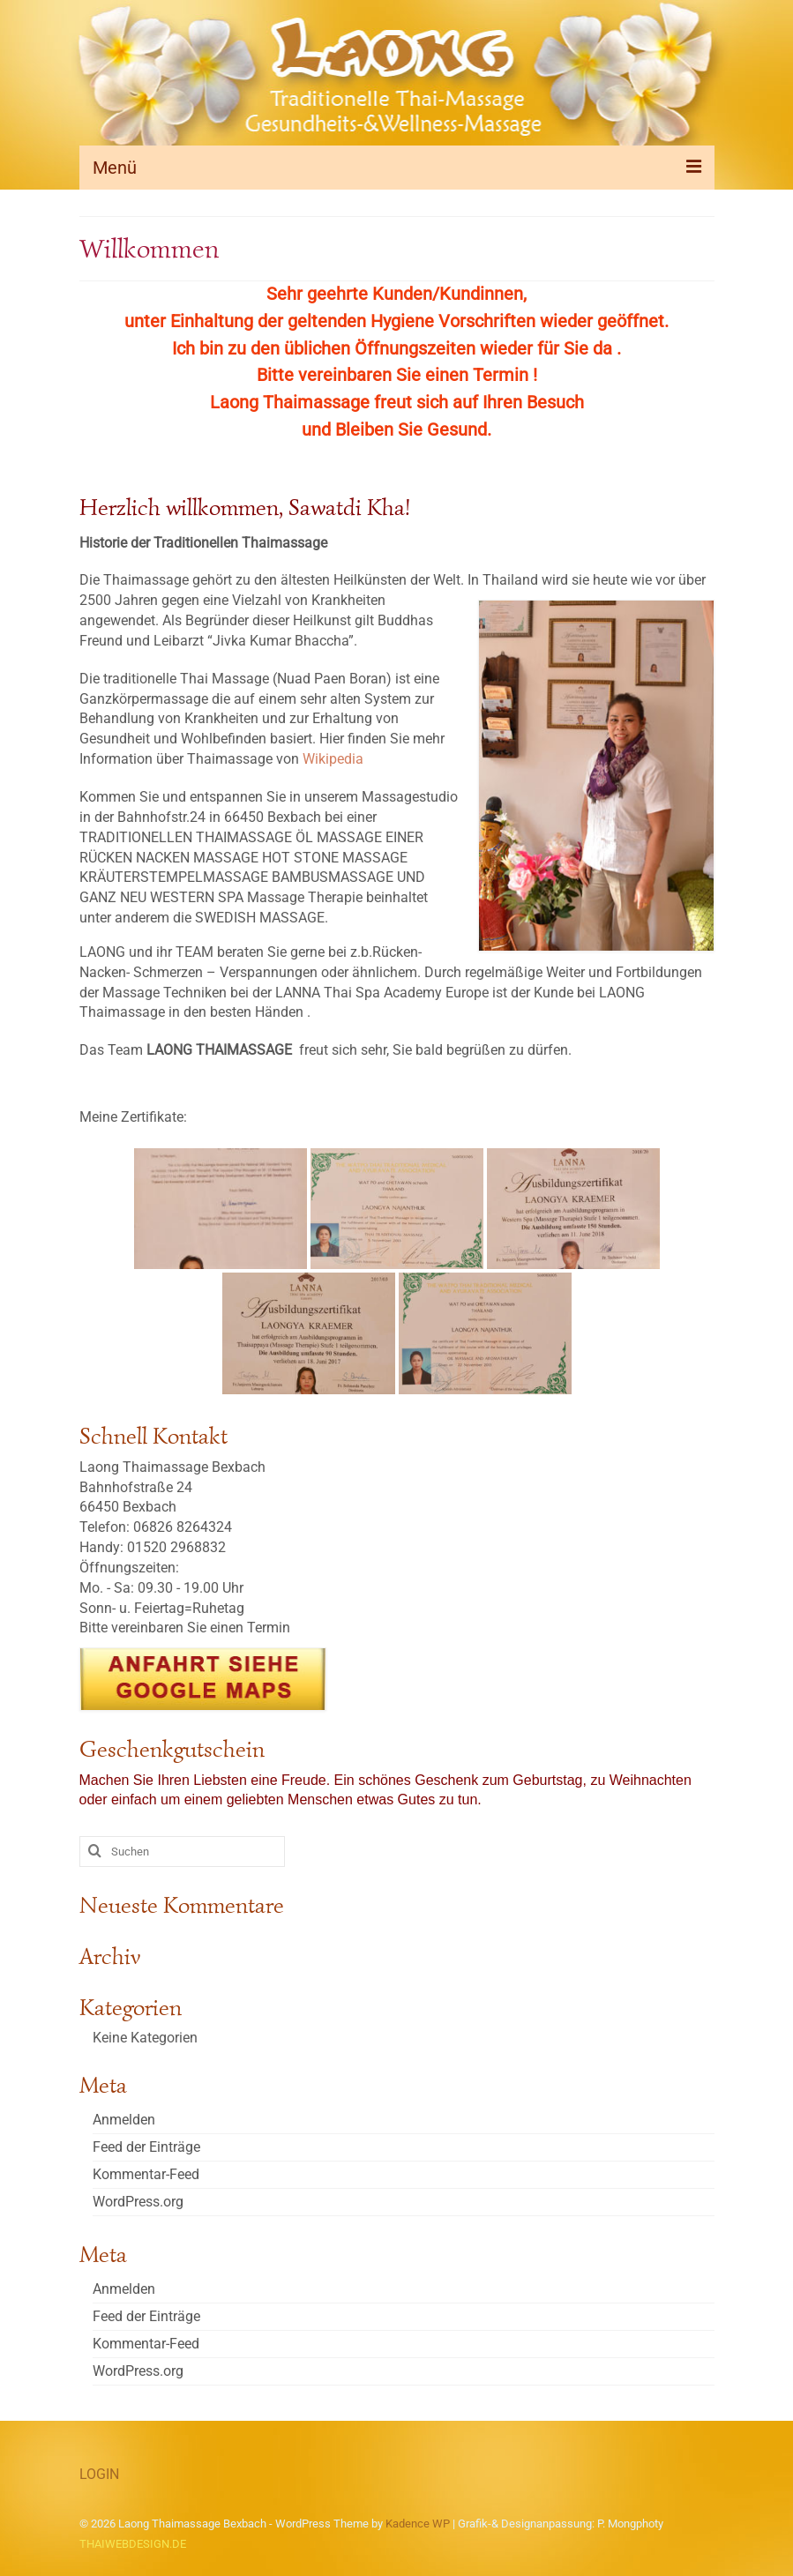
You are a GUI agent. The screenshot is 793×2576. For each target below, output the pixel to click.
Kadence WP (417, 2523)
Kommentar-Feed (146, 2174)
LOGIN (99, 2474)
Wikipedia (333, 758)
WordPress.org (138, 2201)
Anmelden (124, 2119)
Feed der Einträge (146, 2147)
